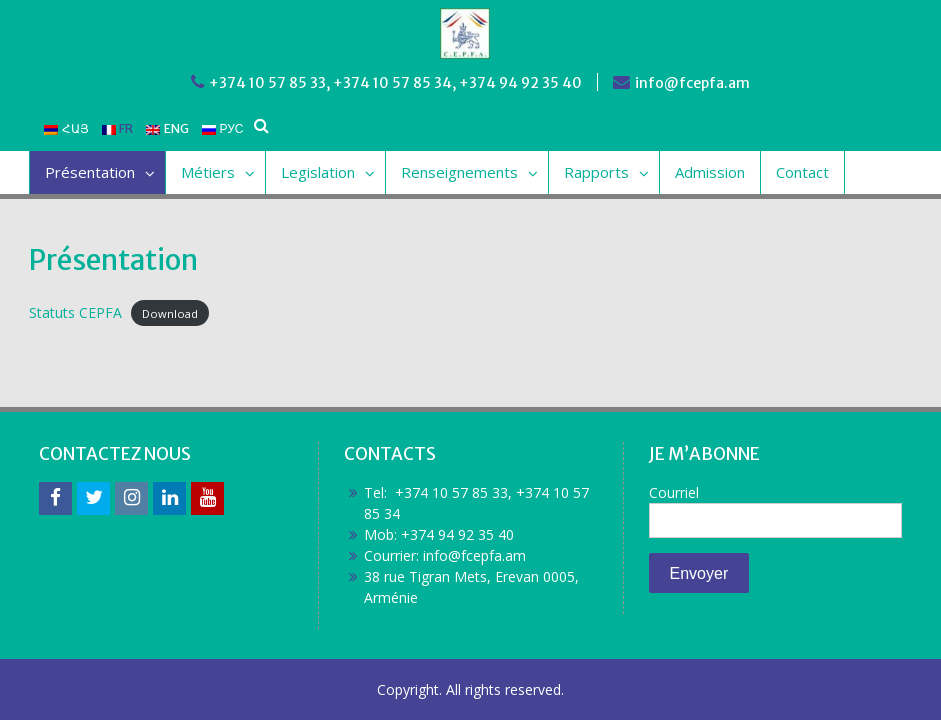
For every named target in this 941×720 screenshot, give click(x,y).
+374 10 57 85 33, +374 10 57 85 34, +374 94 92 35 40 (395, 83)
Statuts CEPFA (75, 312)
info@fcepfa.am (692, 83)
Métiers (208, 172)
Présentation (90, 172)
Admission (710, 172)
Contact (802, 172)
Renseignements (459, 172)
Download (170, 313)
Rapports (596, 172)
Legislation (318, 172)
